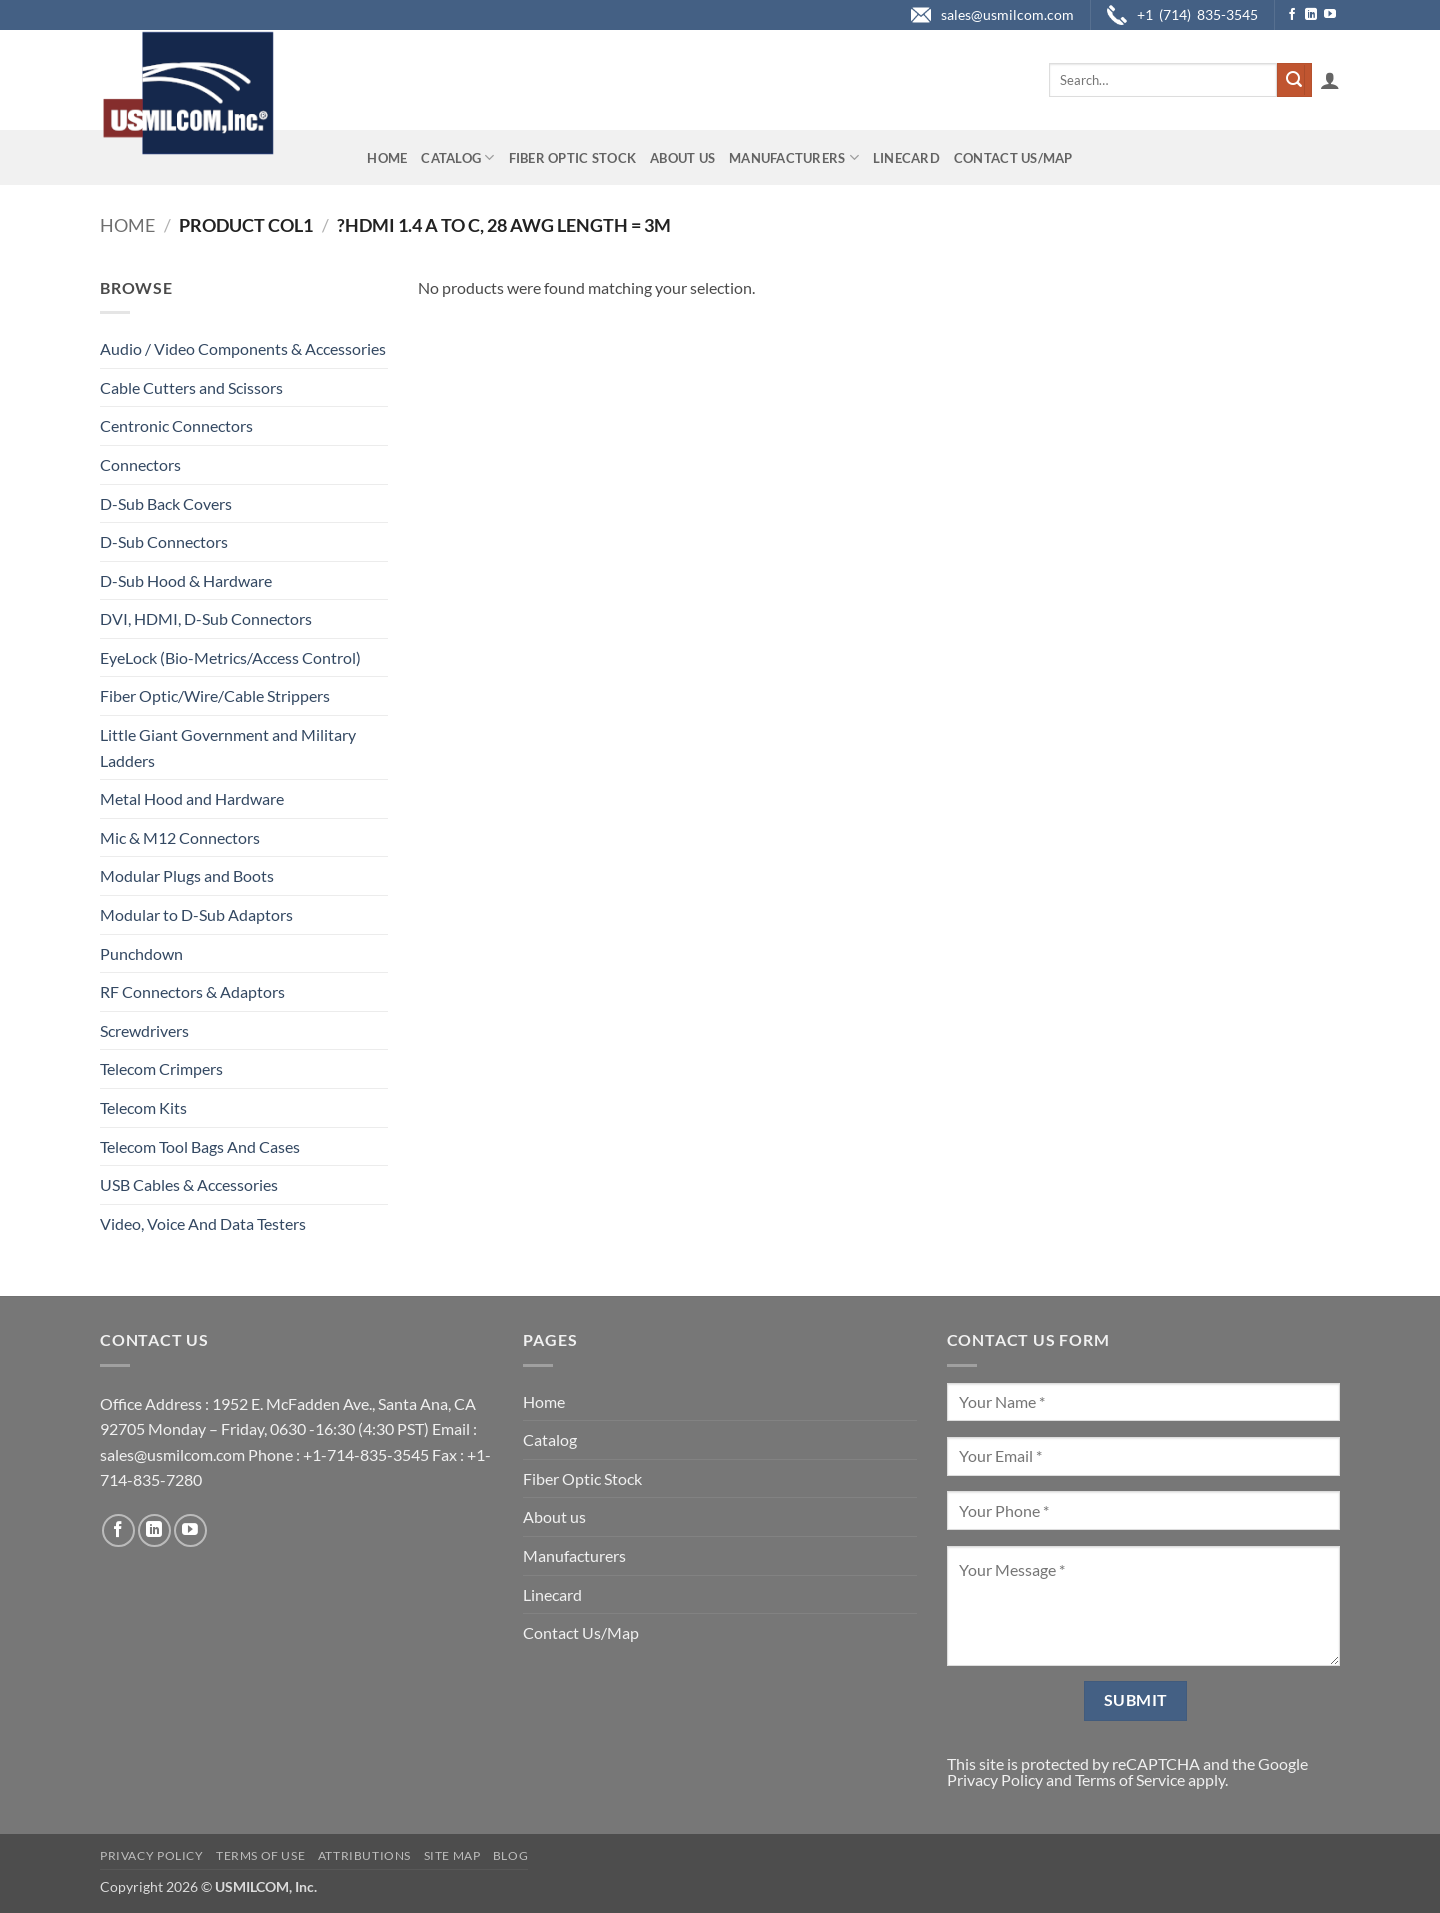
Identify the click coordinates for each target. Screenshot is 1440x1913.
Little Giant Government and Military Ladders (228, 747)
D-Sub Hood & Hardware (186, 580)
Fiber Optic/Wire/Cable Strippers (215, 695)
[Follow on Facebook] (1292, 15)
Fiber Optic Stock (572, 158)
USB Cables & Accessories (189, 1184)
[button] (1330, 80)
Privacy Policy (995, 1779)
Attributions (364, 1855)
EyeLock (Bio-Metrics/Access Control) (230, 657)
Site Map (452, 1855)
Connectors (140, 464)
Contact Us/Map (1013, 158)
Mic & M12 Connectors (180, 837)
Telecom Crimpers (161, 1068)
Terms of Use (260, 1855)
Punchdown (141, 953)
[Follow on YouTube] (1330, 15)
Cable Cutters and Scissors (191, 387)
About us (682, 158)
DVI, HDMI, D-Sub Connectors (206, 618)
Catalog (457, 157)
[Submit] (1294, 80)
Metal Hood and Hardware (192, 798)
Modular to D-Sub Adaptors (196, 914)
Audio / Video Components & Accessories (243, 348)
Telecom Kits (143, 1107)
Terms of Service (1130, 1779)
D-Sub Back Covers (166, 503)
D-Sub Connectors (164, 541)
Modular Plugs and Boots (187, 875)
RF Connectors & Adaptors (192, 991)
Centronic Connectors (176, 425)
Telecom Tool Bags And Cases (200, 1146)
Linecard (906, 158)
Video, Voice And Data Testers (203, 1223)
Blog (510, 1855)
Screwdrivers (144, 1030)
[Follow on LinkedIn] (1311, 15)
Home (387, 158)
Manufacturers (794, 157)
